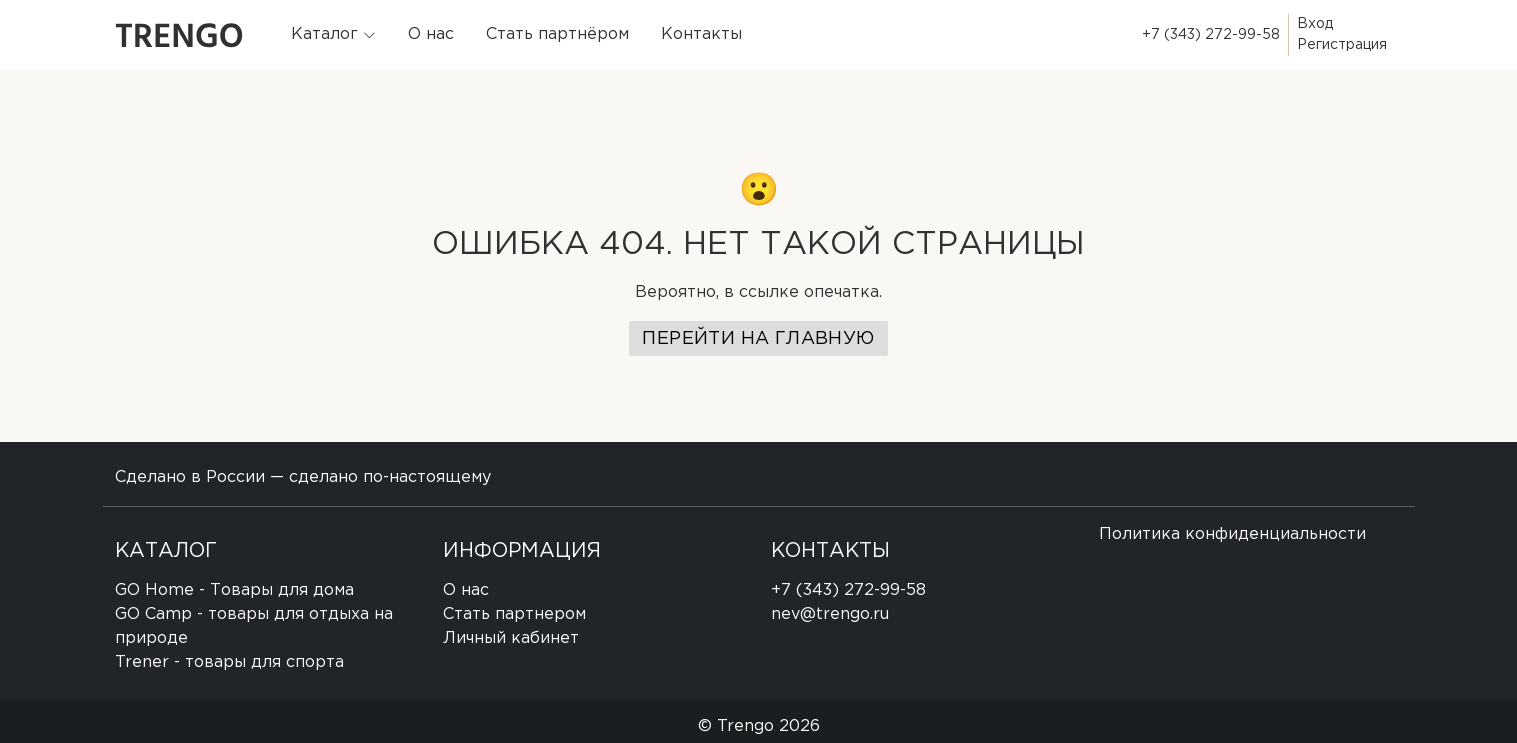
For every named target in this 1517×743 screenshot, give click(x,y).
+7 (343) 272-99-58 (1211, 35)
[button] (333, 35)
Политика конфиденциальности (1232, 534)
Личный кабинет (511, 638)
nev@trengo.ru (830, 614)
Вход (1315, 24)
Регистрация (1342, 45)
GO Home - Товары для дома (234, 590)
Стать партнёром (557, 34)
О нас (431, 34)
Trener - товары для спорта (229, 662)
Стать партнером (514, 614)
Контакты (701, 34)
